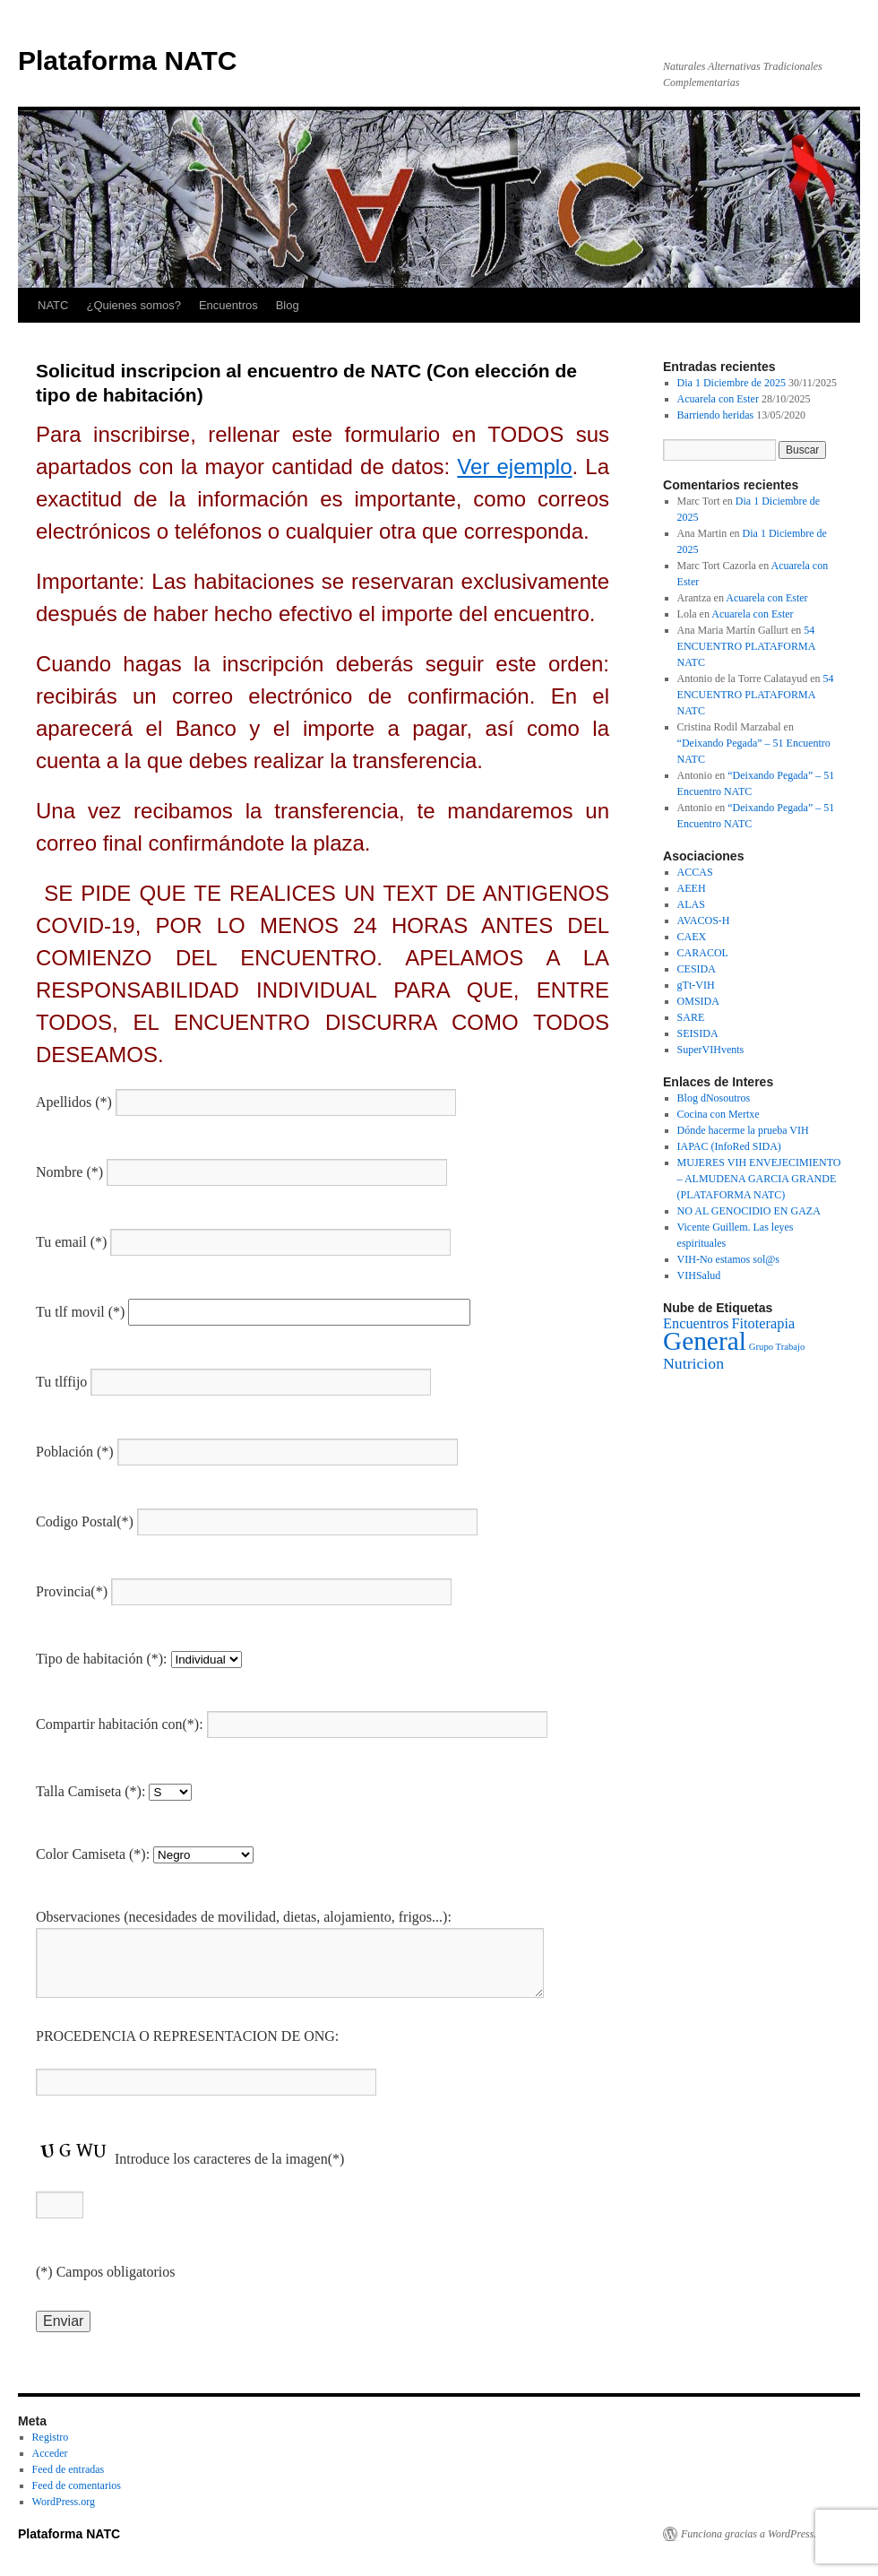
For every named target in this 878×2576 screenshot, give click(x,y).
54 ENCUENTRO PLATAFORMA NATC (746, 646)
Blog (287, 305)
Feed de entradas (68, 2469)
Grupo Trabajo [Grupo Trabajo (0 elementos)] (777, 1347)
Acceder (50, 2453)
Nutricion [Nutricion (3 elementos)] (693, 1363)
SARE (691, 1017)
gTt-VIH (696, 985)
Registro (50, 2437)
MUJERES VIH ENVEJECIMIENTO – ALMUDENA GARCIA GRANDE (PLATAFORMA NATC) (759, 1178)
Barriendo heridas (715, 415)
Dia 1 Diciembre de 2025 (731, 382)
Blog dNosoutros (714, 1098)
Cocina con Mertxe (718, 1114)
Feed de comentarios (76, 2485)
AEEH (691, 888)
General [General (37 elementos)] (704, 1341)
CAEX (692, 936)
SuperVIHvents (711, 1049)
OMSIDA (698, 1001)
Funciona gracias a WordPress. (748, 2534)
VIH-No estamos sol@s (728, 1259)
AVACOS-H (703, 920)
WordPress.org (63, 2501)
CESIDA (696, 969)
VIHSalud (699, 1275)
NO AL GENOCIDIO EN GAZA (749, 1211)
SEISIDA (698, 1033)
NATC (53, 305)
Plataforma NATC (127, 60)
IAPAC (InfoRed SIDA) (729, 1146)
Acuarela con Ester (718, 399)
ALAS (691, 904)
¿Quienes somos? (133, 305)
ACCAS (695, 872)
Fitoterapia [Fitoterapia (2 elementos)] (763, 1323)
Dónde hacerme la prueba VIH (743, 1130)
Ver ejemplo (514, 466)
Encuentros (228, 305)
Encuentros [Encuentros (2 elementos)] (695, 1323)
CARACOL (702, 953)
